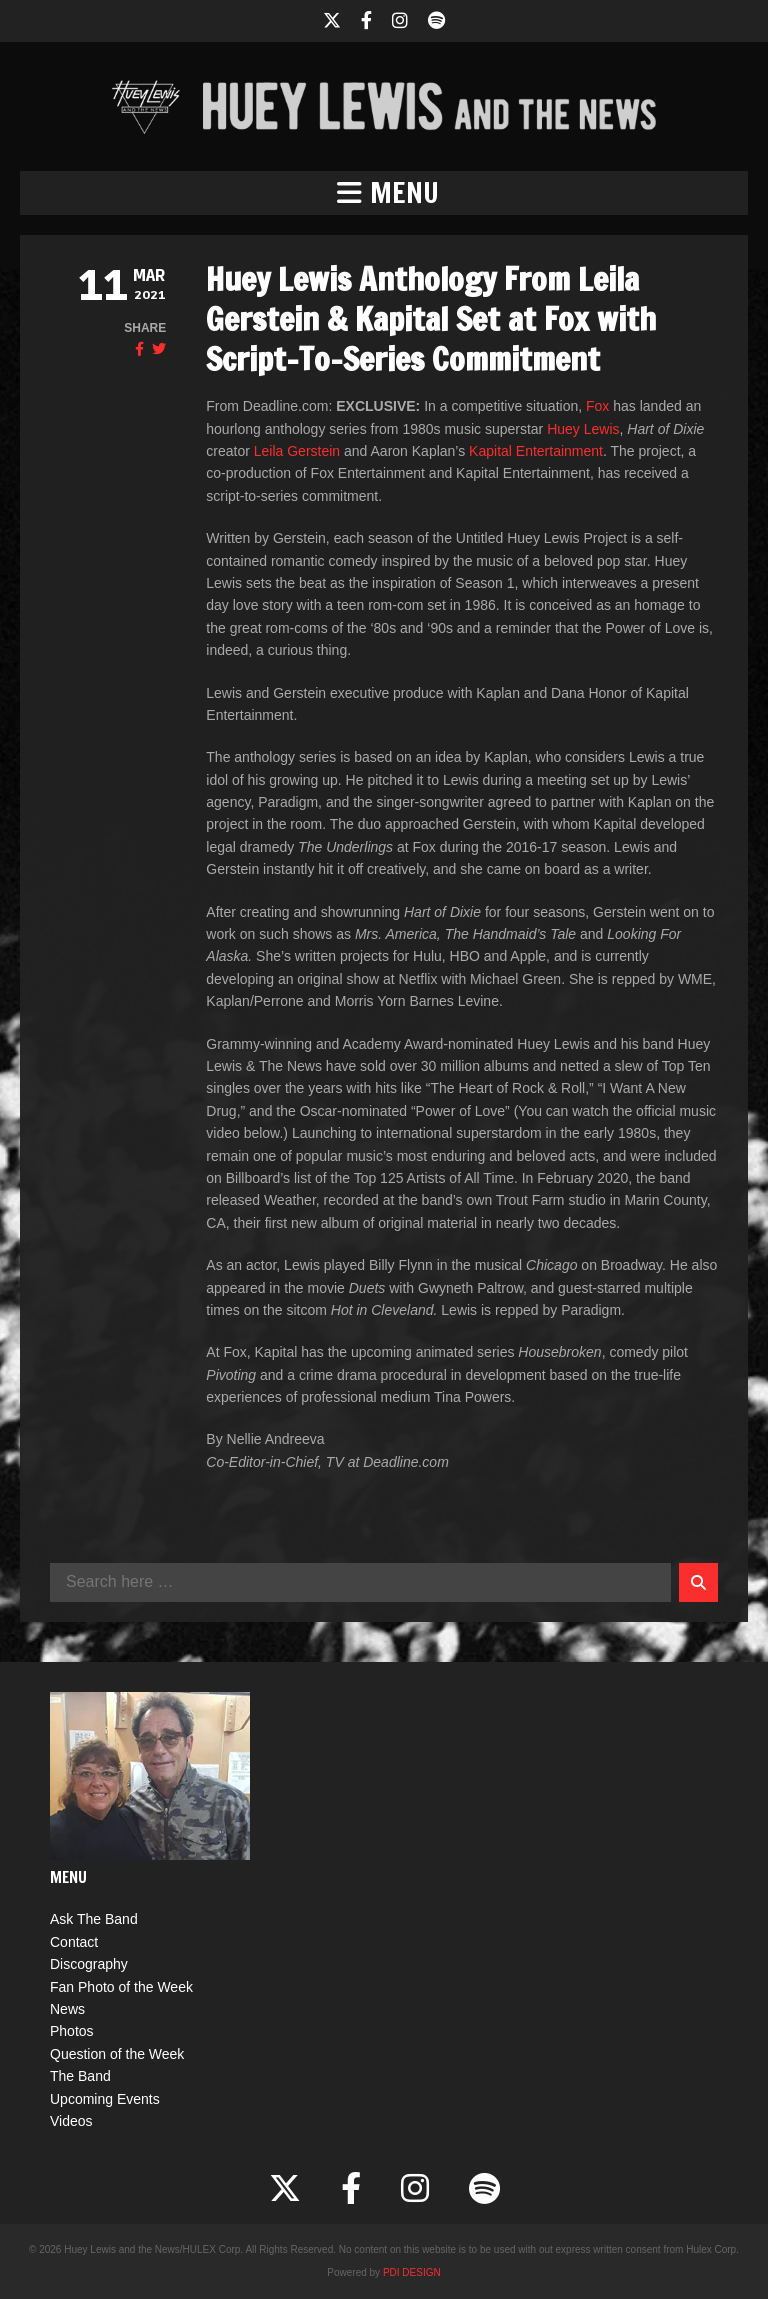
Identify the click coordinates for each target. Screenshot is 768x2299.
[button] (384, 193)
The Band (80, 2076)
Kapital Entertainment (536, 451)
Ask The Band (94, 1919)
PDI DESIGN (412, 2272)
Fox (597, 406)
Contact (74, 1942)
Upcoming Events (105, 2099)
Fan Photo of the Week (121, 1987)
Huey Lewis (583, 429)
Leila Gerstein (297, 451)
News (67, 2009)
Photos (72, 2031)
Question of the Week (117, 2054)
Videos (71, 2121)
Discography (89, 1964)
